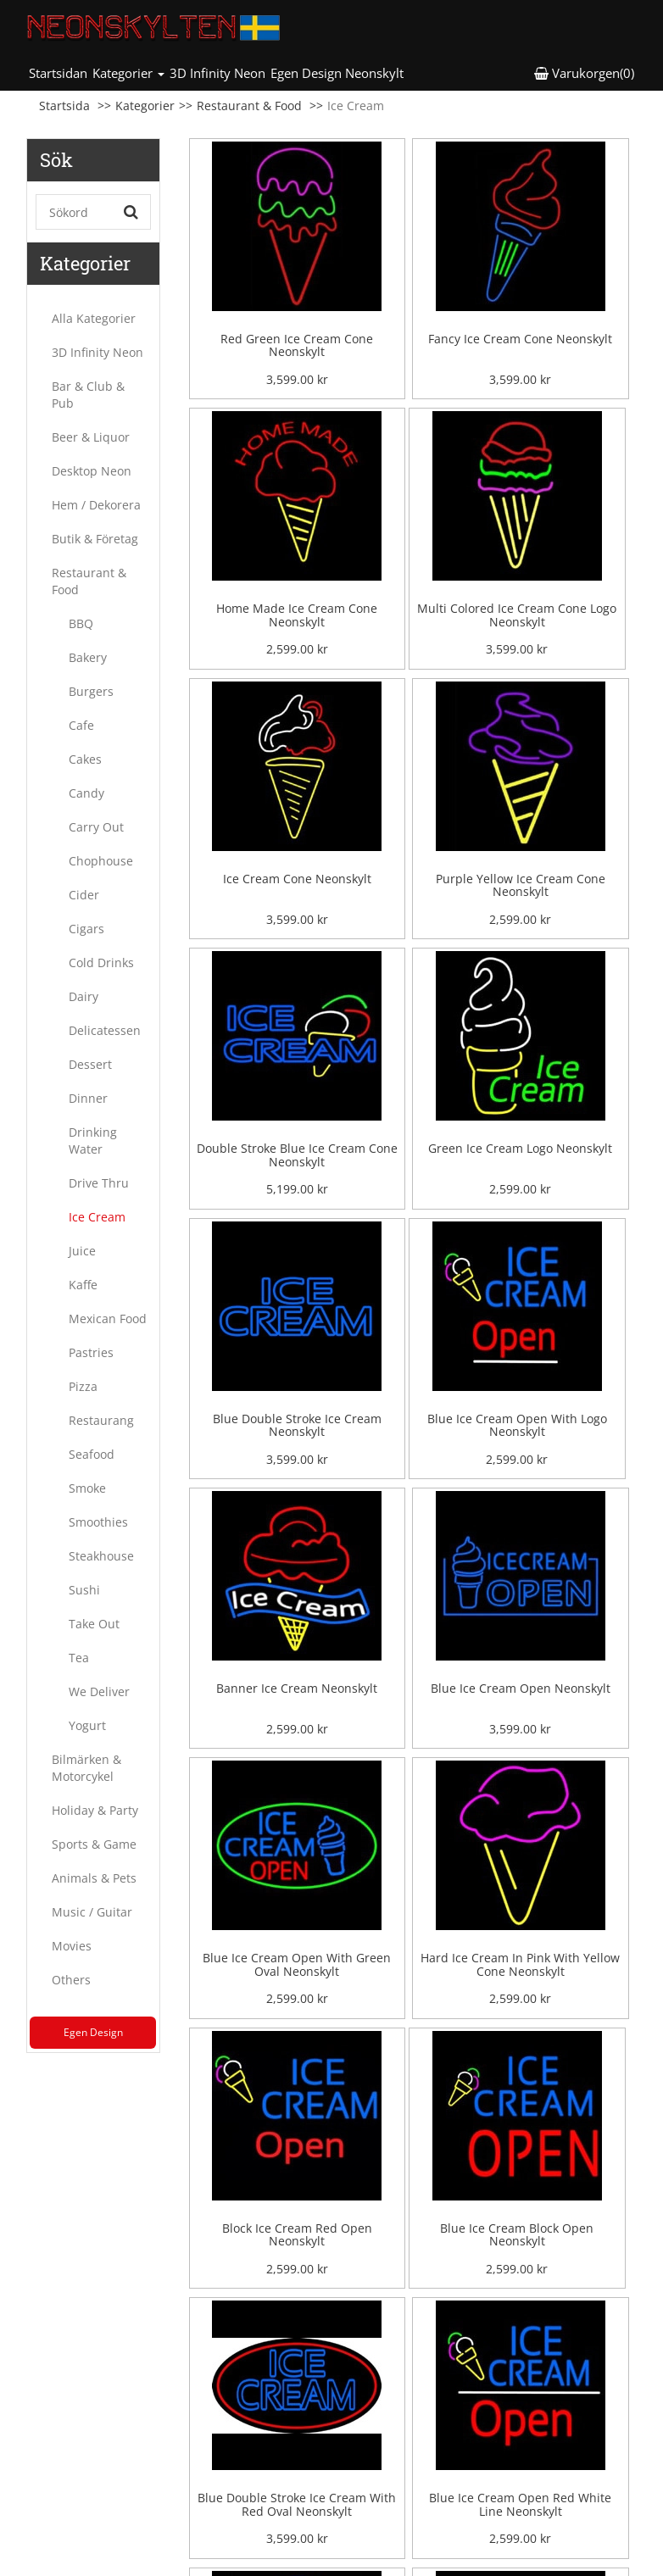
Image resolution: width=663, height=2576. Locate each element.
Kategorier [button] (128, 72)
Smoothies (98, 1522)
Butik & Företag (95, 539)
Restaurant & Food (249, 105)
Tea (79, 1658)
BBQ (81, 623)
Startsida (64, 105)
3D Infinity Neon (217, 72)
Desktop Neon (91, 471)
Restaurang (101, 1420)
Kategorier (145, 105)
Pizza (83, 1386)
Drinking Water (93, 1140)
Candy (86, 793)
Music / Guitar (92, 1912)
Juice (82, 1251)
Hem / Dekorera (96, 505)
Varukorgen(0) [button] (584, 72)
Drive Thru (99, 1183)
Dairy (83, 996)
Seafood (91, 1454)
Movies (72, 1946)
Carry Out (96, 827)
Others (71, 1980)
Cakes (85, 759)
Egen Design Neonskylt (337, 72)
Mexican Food (108, 1318)
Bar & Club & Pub (88, 394)
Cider (84, 895)
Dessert (90, 1064)
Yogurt (87, 1725)
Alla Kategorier (94, 318)
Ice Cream (97, 1217)
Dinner (88, 1098)
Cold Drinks (101, 962)
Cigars (86, 929)
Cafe (81, 725)
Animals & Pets (94, 1878)
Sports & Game (94, 1844)
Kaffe (83, 1285)
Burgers (91, 691)
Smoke (87, 1488)
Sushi (84, 1590)
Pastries (91, 1352)
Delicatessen (105, 1030)
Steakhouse (101, 1556)
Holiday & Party (95, 1810)
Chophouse (101, 861)
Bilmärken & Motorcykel (86, 1767)
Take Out (94, 1624)
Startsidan (59, 72)
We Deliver (99, 1691)
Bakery (88, 657)
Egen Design (93, 2032)
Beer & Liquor (91, 437)
